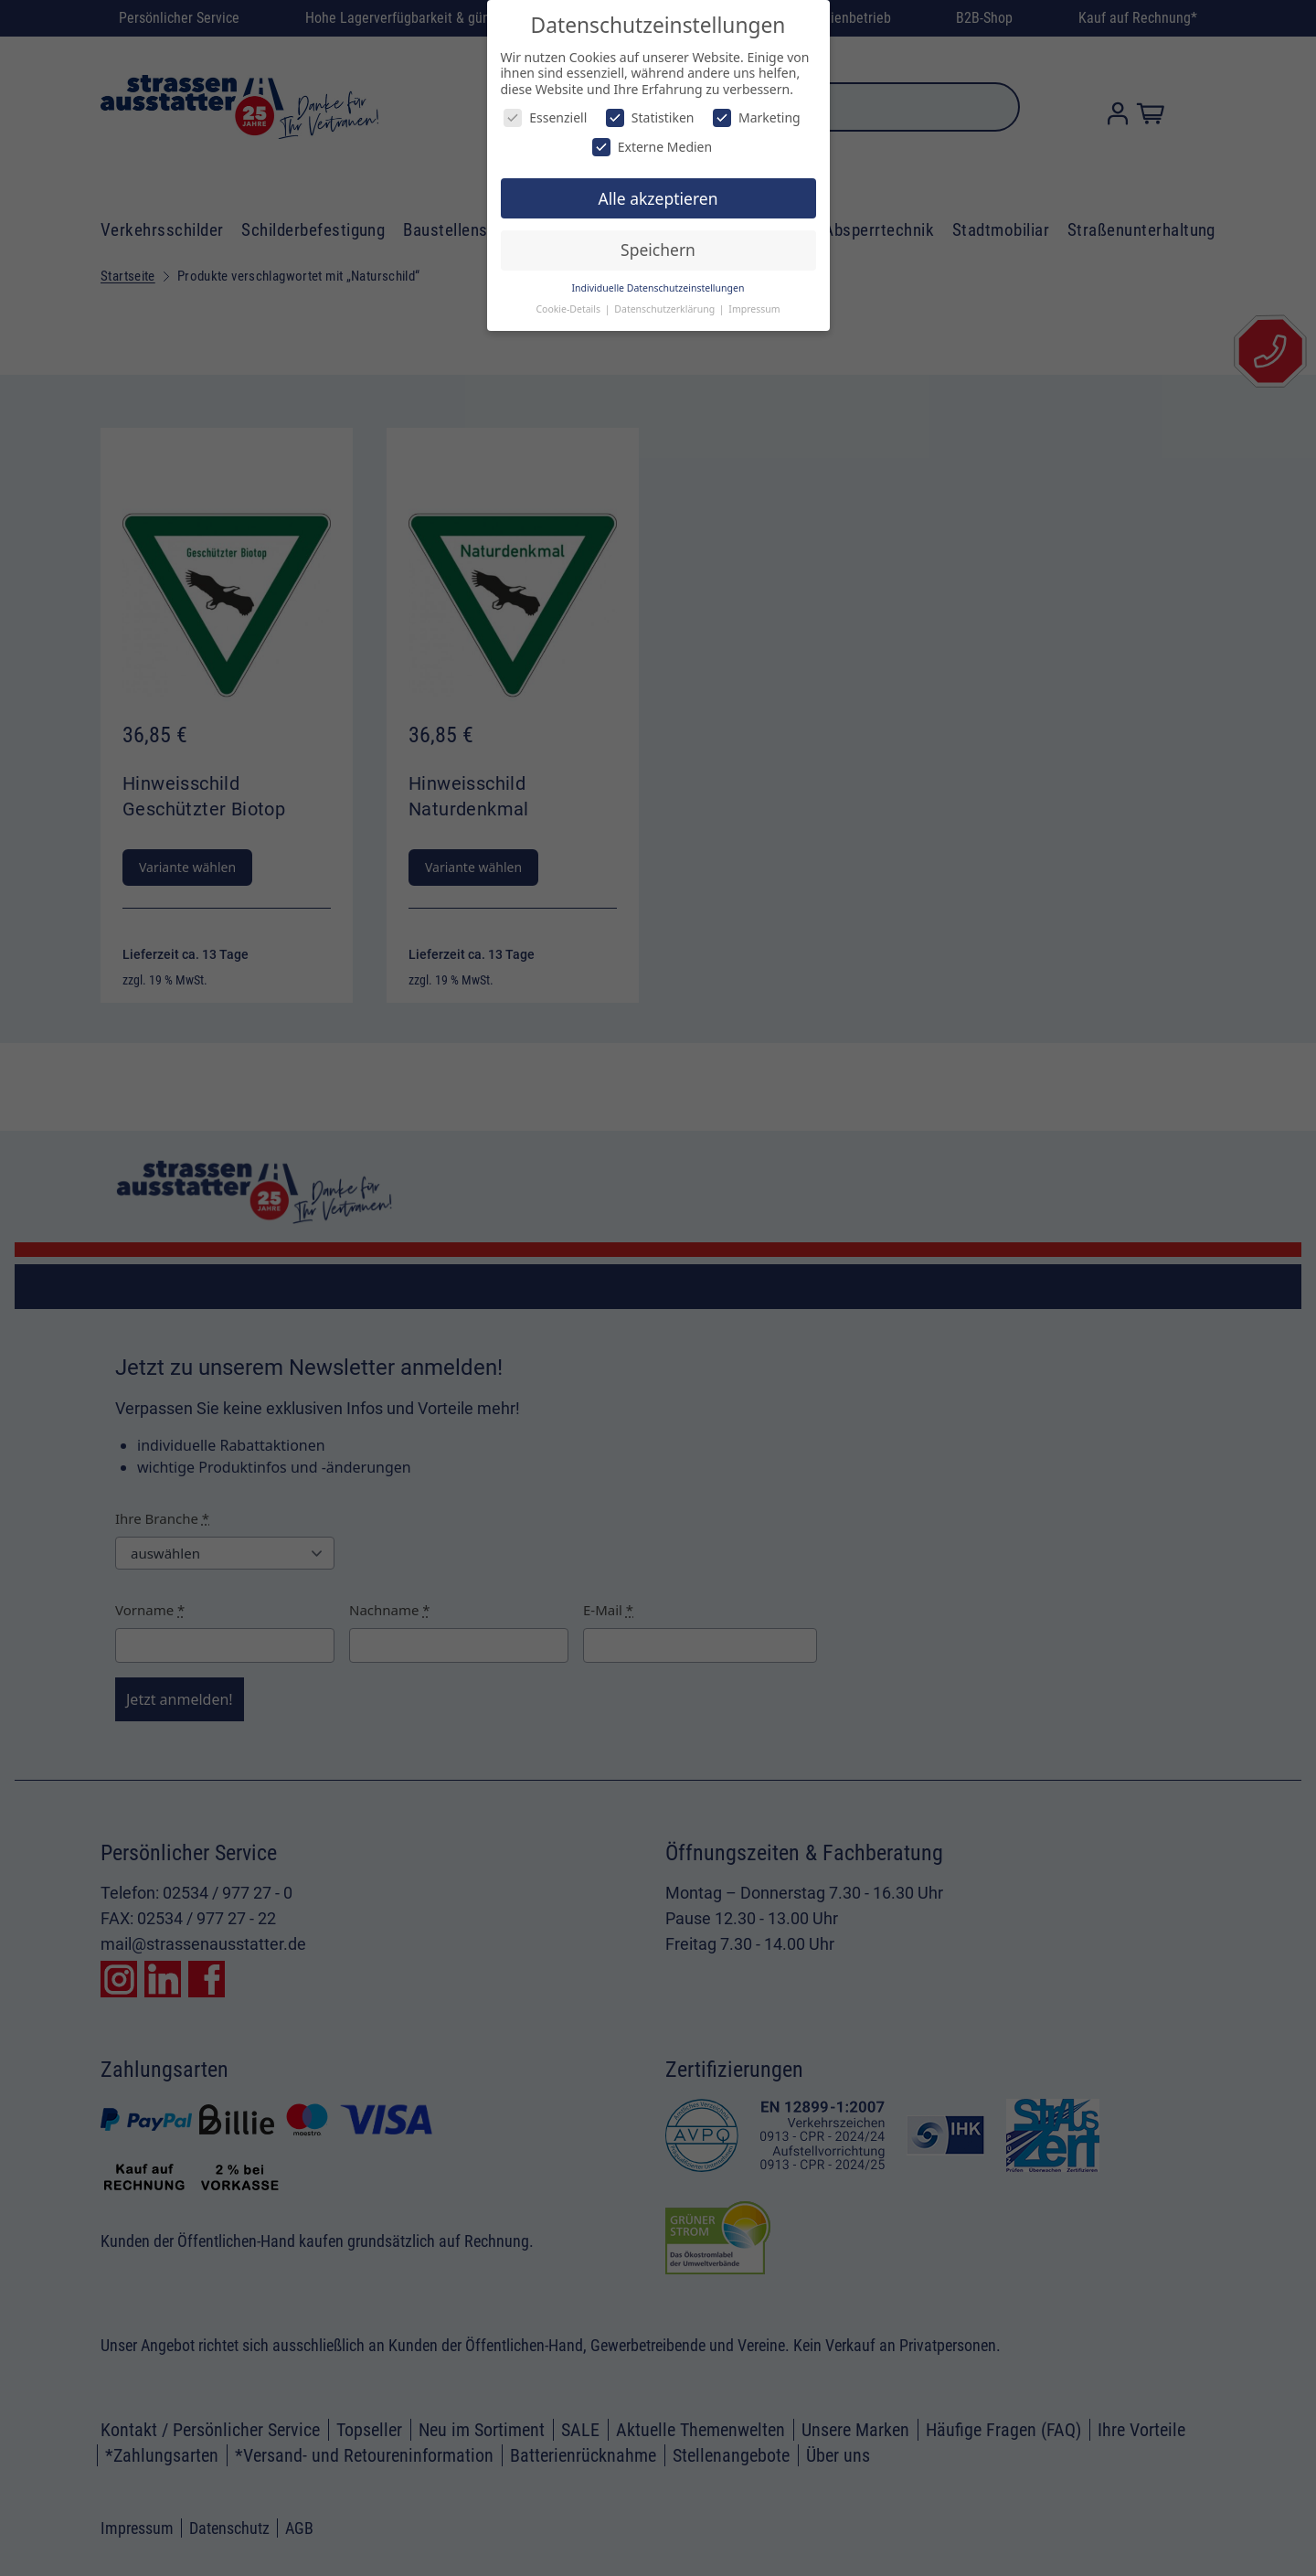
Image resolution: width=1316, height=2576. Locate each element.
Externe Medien (652, 146)
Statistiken (650, 117)
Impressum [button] (754, 309)
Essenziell (545, 117)
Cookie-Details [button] (569, 309)
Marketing (757, 117)
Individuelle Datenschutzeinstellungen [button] (658, 288)
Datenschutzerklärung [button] (665, 309)
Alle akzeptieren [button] (658, 198)
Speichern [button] (658, 250)
